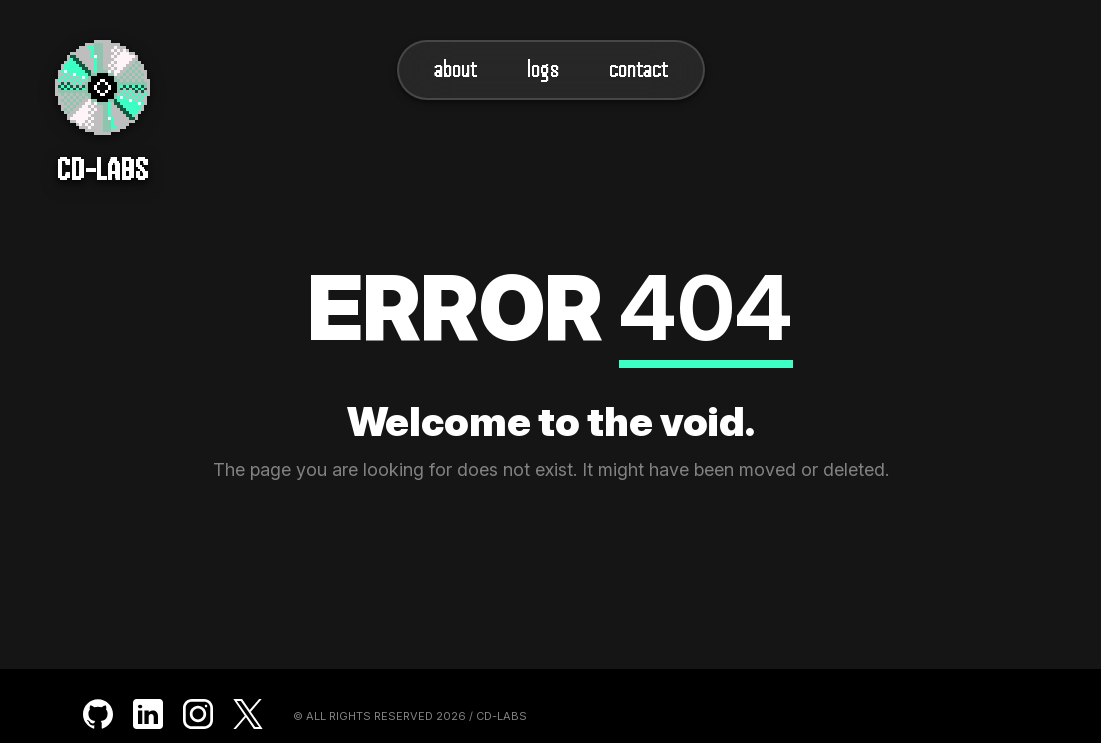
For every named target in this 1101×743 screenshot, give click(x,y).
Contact (638, 69)
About (455, 69)
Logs (543, 69)
